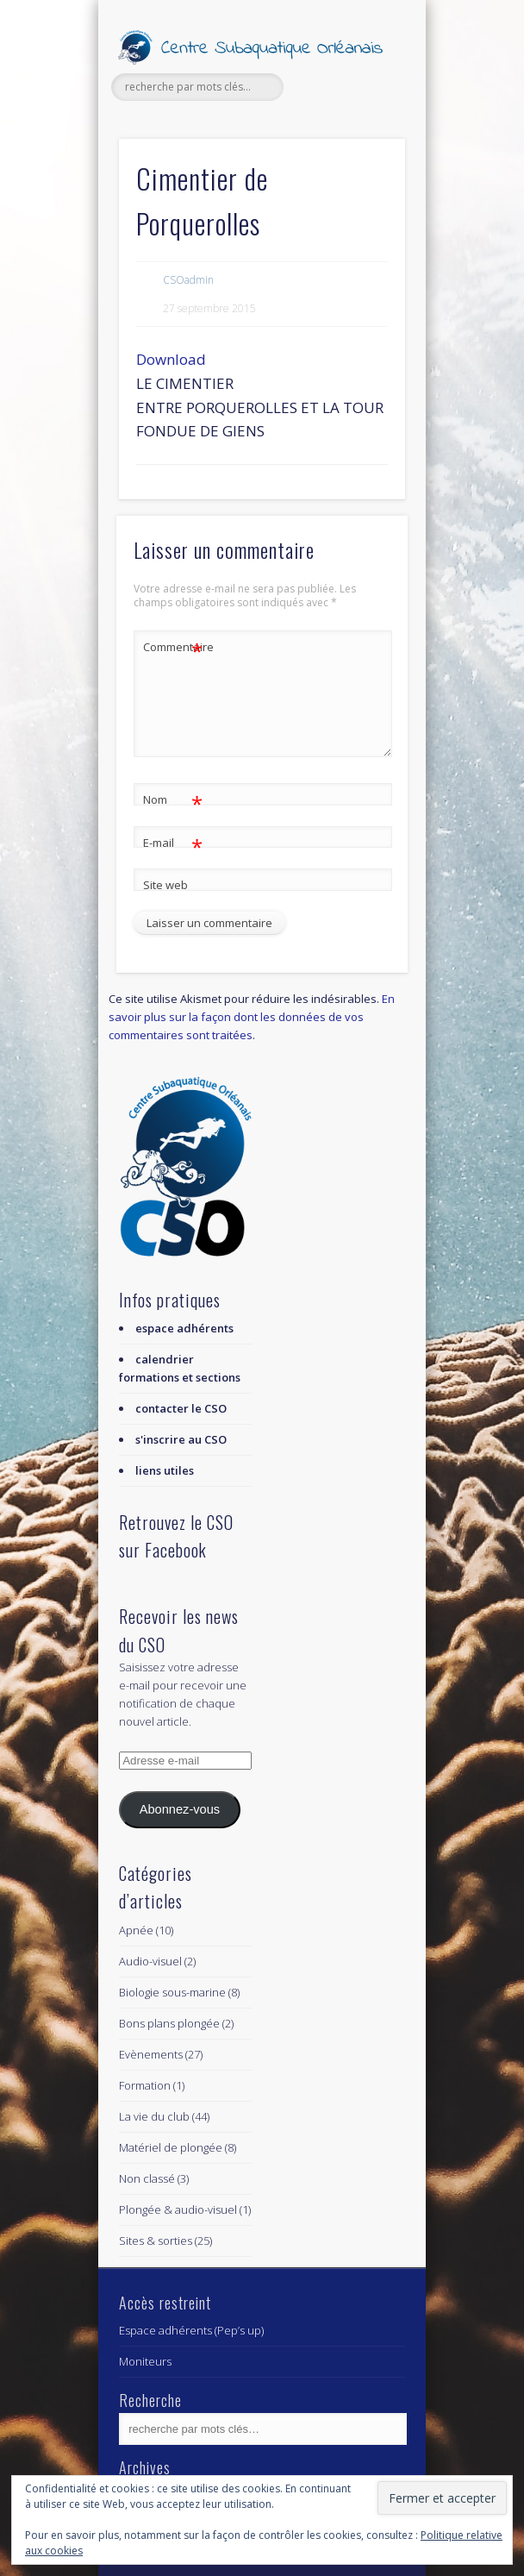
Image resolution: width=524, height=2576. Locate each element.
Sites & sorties (155, 2240)
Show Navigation (363, 154)
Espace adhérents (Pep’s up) (191, 2330)
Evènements (151, 2054)
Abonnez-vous (180, 1809)
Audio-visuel (150, 1961)
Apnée (136, 1930)
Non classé (147, 2178)
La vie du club (154, 2116)
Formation (145, 2085)
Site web (165, 885)
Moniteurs (145, 2361)
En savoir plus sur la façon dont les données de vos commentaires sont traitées (252, 1017)
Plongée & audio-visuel (178, 2209)
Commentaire (173, 647)
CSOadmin (188, 280)
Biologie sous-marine (172, 1992)
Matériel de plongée (170, 2147)
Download (171, 359)
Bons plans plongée (169, 2023)
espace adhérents (184, 1328)
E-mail (173, 843)
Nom (173, 800)
